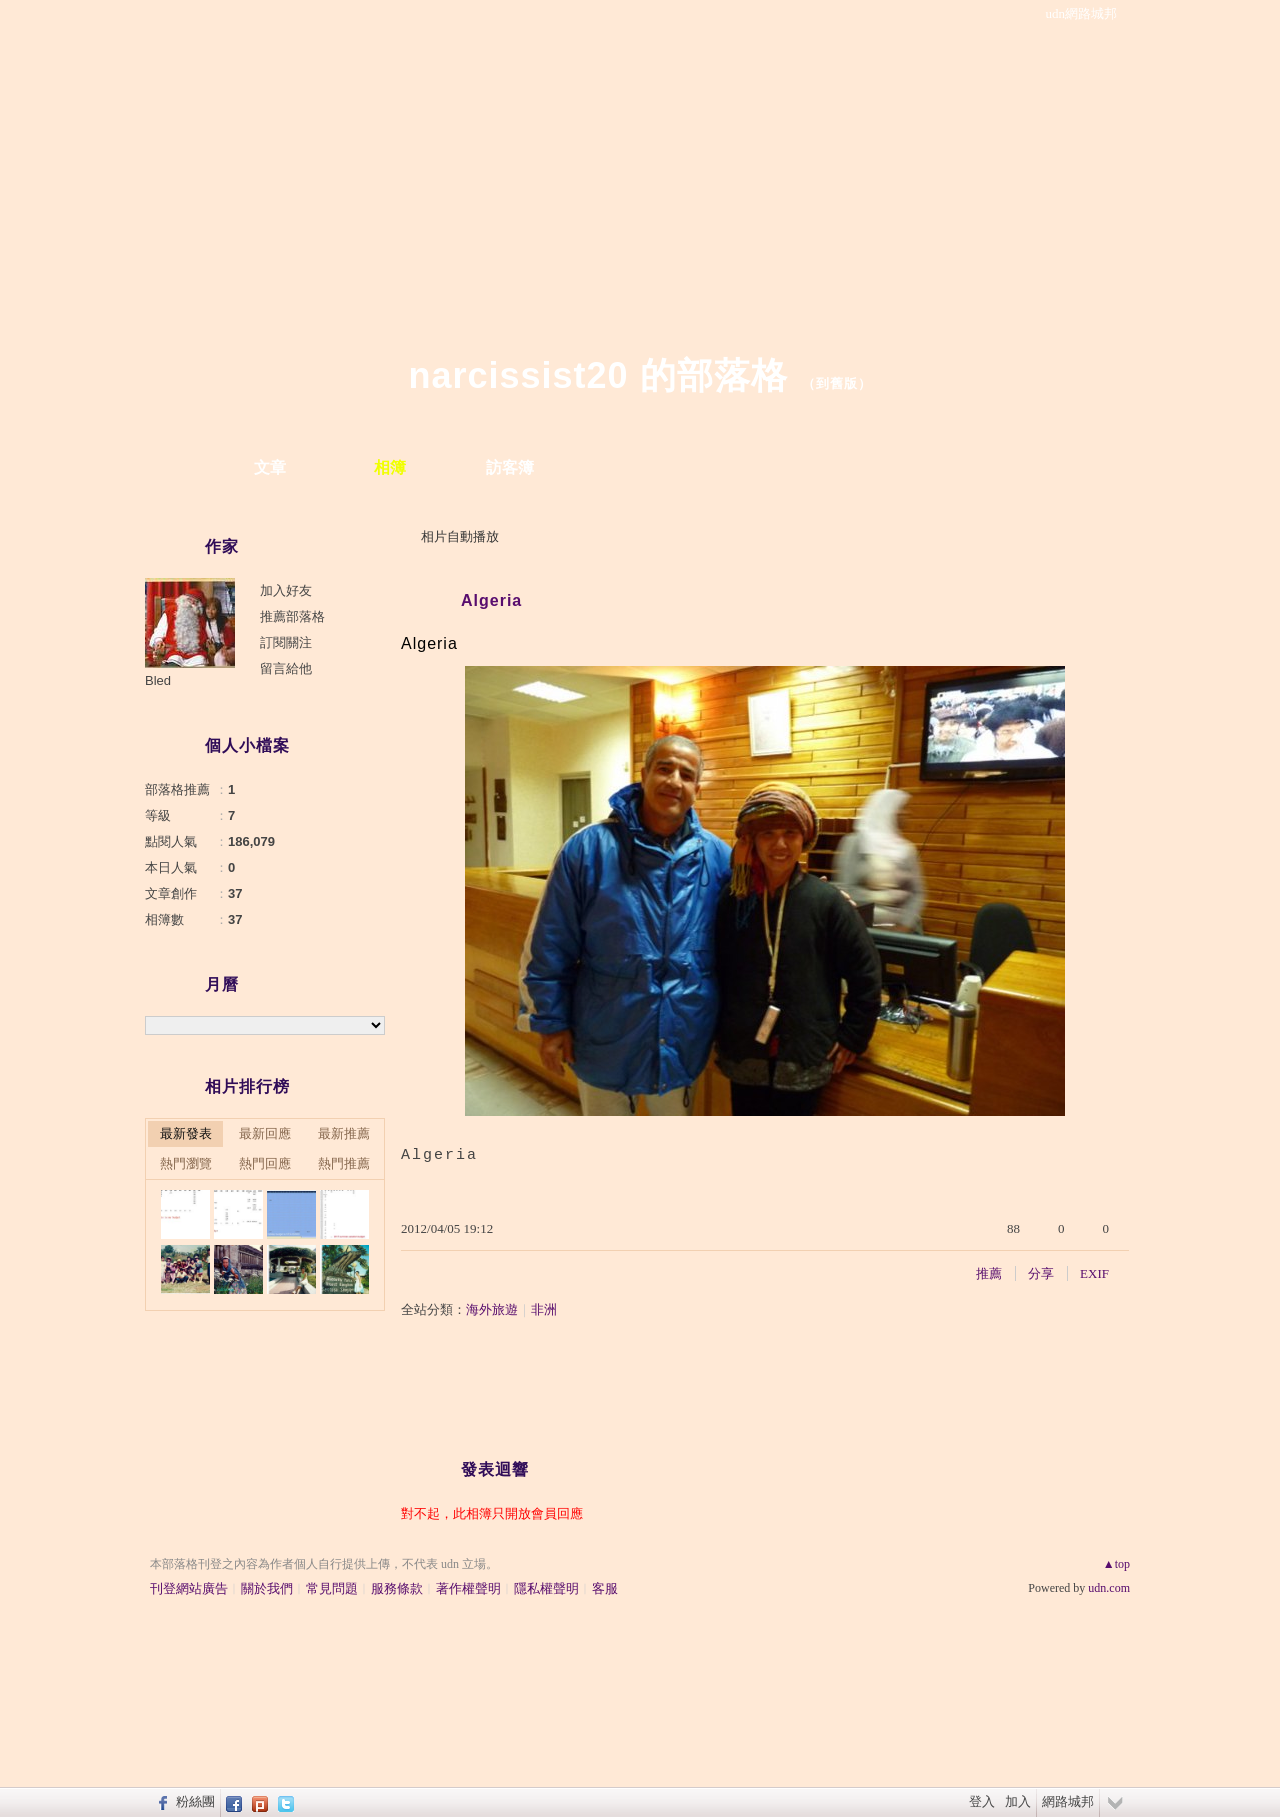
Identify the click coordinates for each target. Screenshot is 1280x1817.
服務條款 (397, 1588)
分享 (1041, 1273)
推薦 (989, 1273)
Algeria (491, 600)
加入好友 (286, 590)
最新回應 (265, 1133)
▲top (1116, 1564)
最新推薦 (344, 1133)
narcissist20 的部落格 (597, 375)
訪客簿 (510, 467)
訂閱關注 (286, 642)
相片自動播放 (460, 536)
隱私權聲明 (546, 1588)
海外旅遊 (492, 1309)
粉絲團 (195, 1801)
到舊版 (837, 383)
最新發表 (186, 1133)
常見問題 (332, 1588)
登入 (982, 1801)
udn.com (1109, 1588)
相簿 (390, 467)
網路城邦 (1068, 1801)
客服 (605, 1588)
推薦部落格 (292, 616)
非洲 (544, 1309)
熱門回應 (265, 1163)
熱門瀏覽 (186, 1163)
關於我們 (267, 1588)
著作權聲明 (468, 1588)
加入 (1018, 1801)
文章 (270, 467)
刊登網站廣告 (189, 1588)
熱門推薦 (344, 1163)
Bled (158, 680)
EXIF (1094, 1273)
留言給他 (286, 668)
